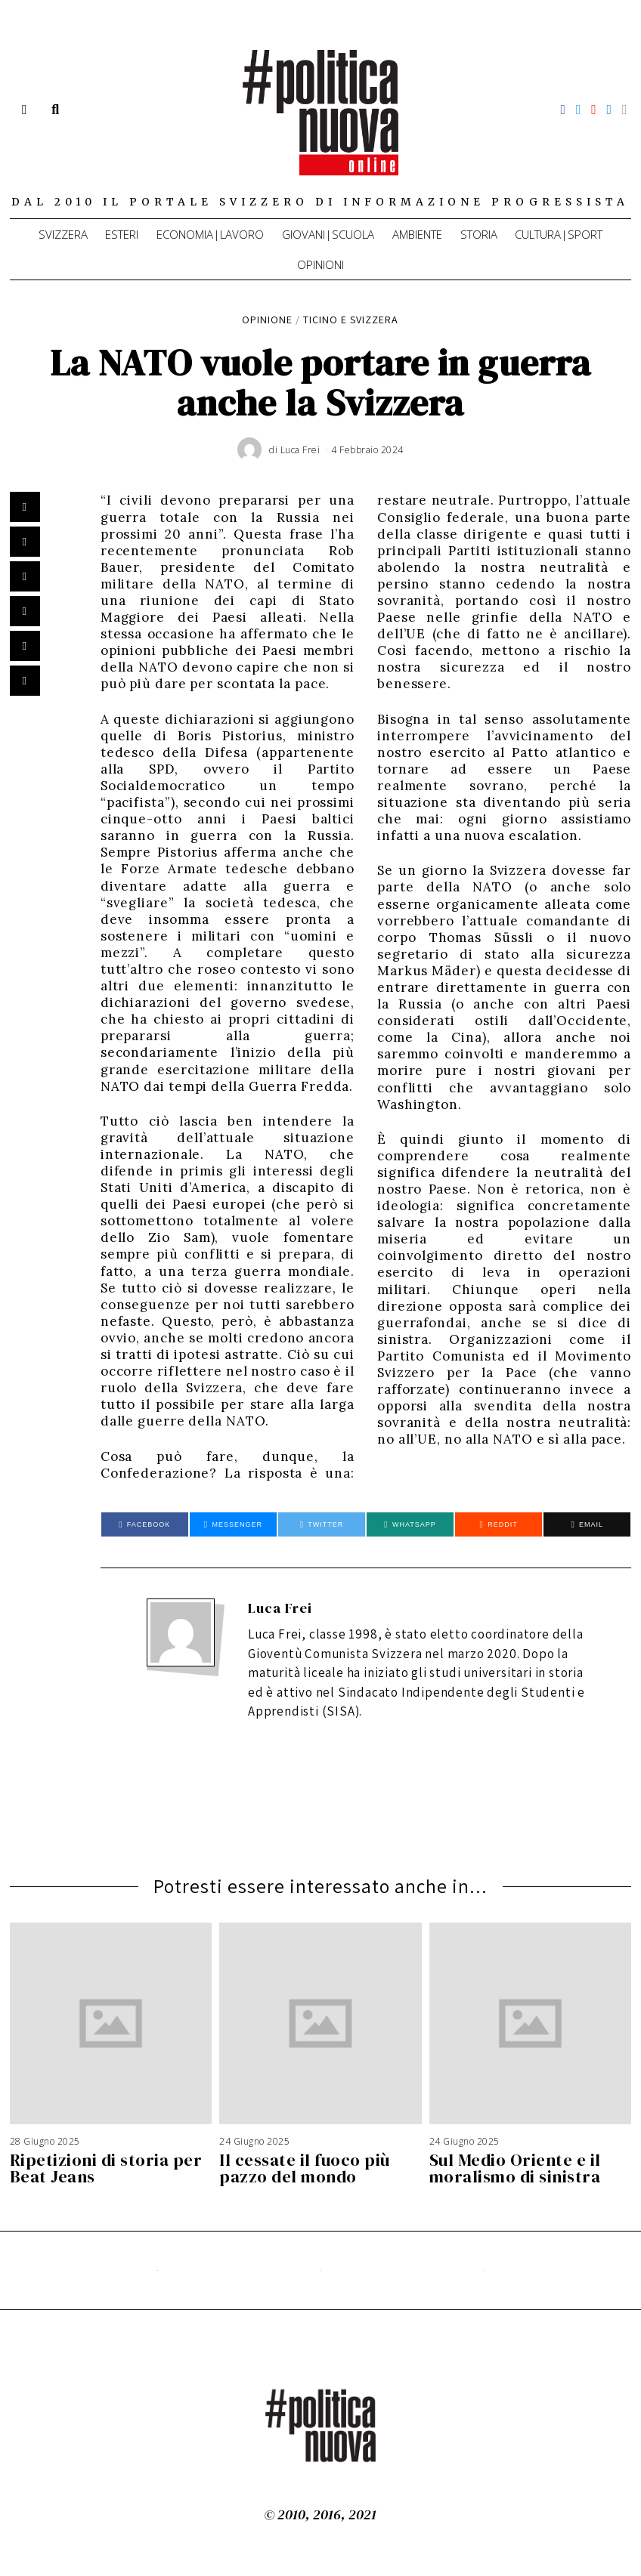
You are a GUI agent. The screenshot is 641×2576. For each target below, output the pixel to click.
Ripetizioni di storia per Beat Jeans (106, 2168)
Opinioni (320, 264)
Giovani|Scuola (328, 234)
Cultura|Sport (558, 234)
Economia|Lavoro (210, 234)
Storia (478, 234)
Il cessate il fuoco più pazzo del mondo (304, 2168)
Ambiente (417, 234)
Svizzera (63, 234)
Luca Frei (280, 1607)
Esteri (121, 234)
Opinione (267, 319)
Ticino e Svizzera (351, 319)
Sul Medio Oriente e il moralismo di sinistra (515, 2168)
